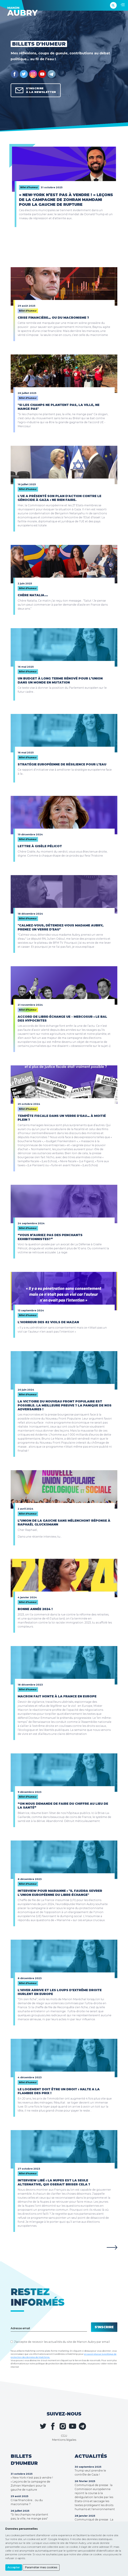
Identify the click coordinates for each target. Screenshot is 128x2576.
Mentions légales (64, 2439)
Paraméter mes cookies (41, 2567)
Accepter (14, 2567)
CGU (64, 2435)
